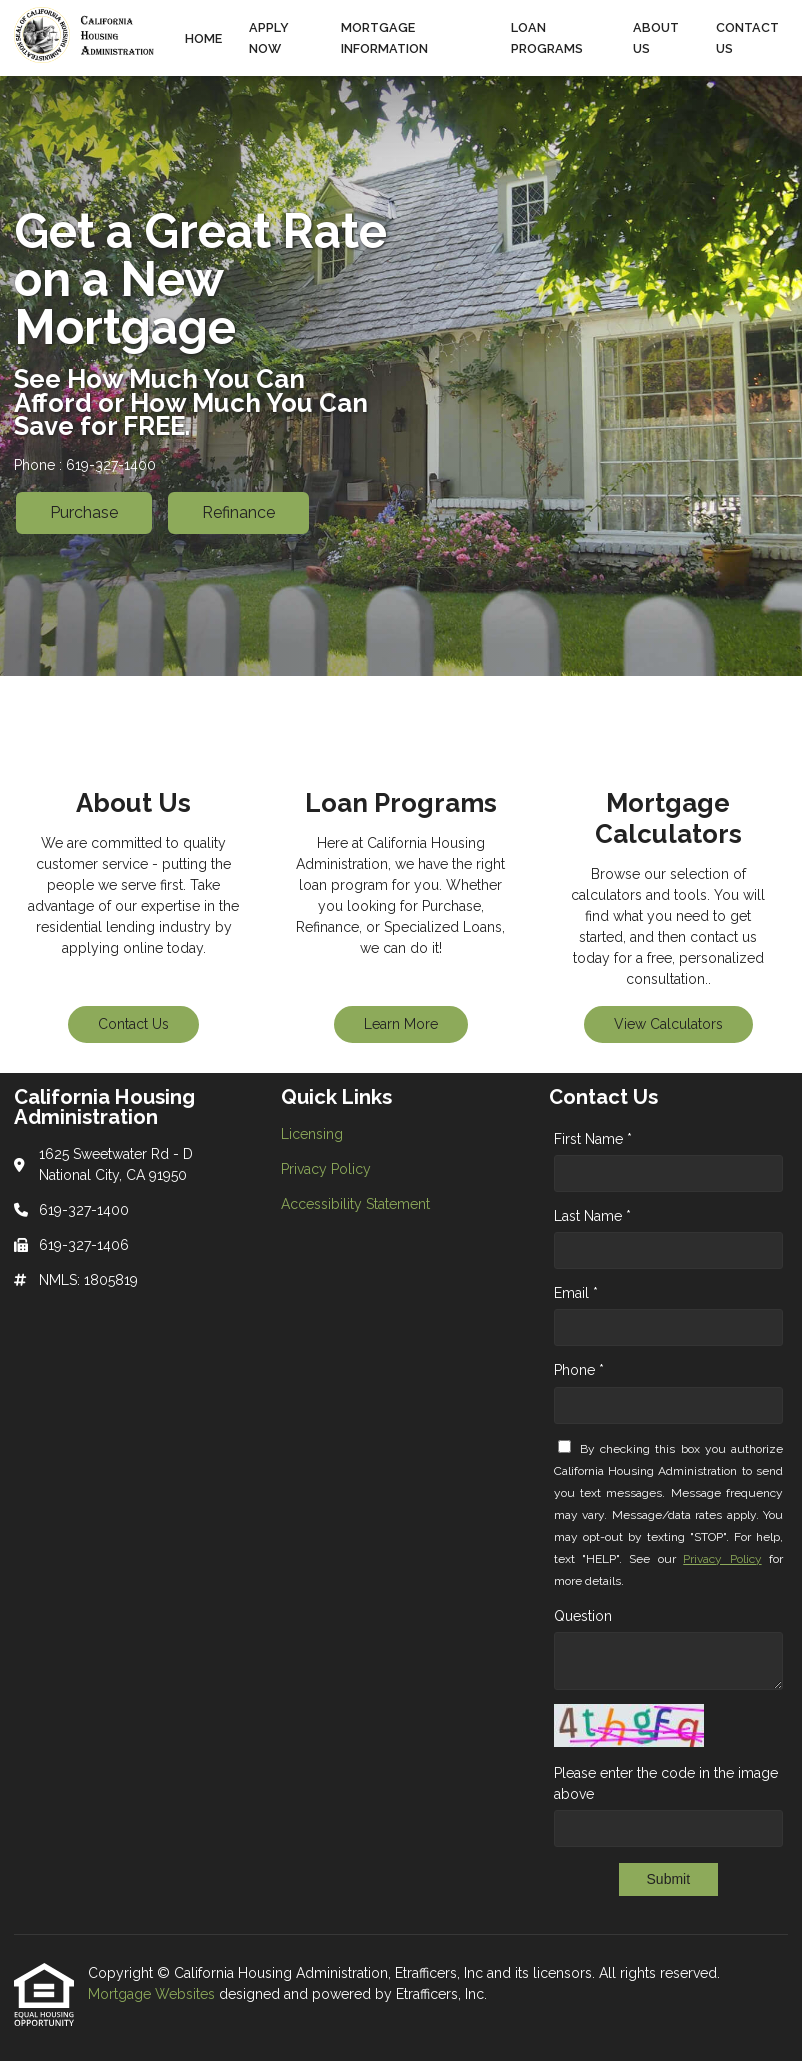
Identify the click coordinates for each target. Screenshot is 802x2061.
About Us (656, 38)
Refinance (238, 512)
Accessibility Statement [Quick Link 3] (355, 1204)
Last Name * (592, 1216)
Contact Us (747, 38)
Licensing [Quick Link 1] (312, 1134)
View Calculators (668, 1024)
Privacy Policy (722, 1559)
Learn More (401, 1024)
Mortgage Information (384, 38)
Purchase (84, 512)
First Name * (593, 1139)
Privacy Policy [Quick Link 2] (326, 1169)
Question (583, 1616)
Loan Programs (547, 38)
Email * (576, 1293)
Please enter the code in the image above (666, 1783)
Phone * (579, 1370)
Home (203, 38)
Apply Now (269, 38)
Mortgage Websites (153, 1994)
